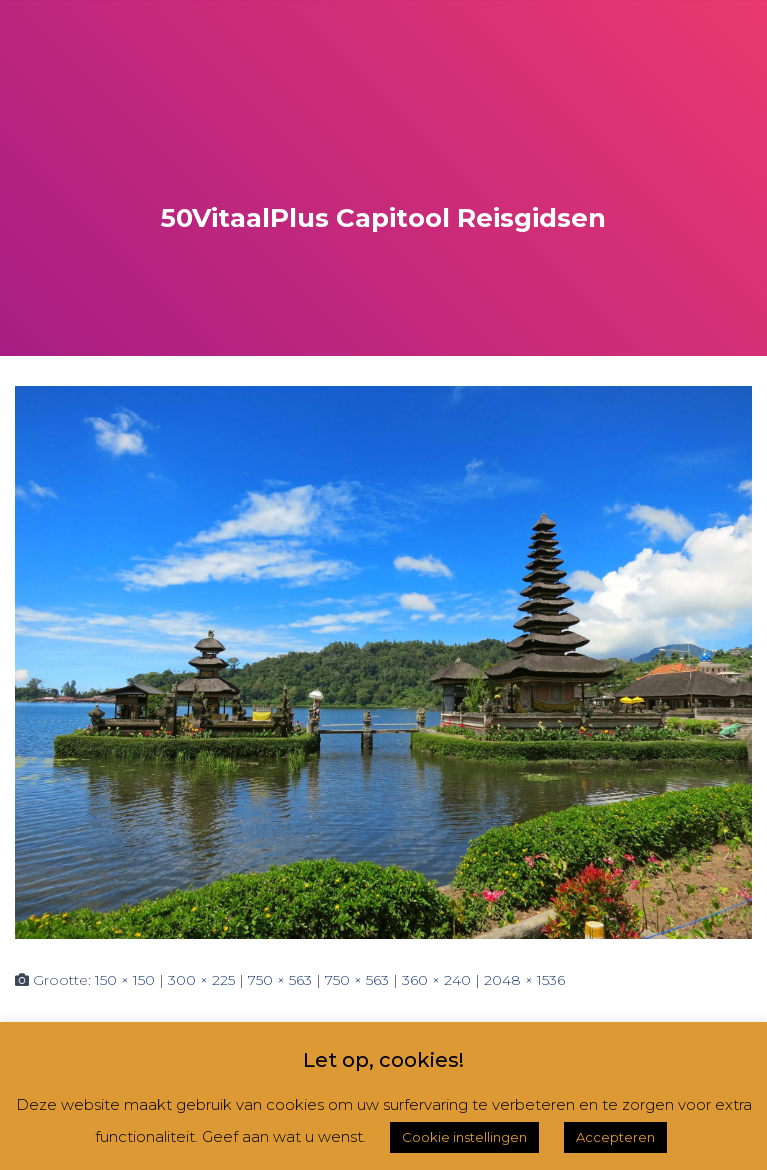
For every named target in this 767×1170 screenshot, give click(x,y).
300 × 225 (201, 980)
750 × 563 (280, 980)
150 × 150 (125, 980)
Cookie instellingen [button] (464, 1137)
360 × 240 (436, 980)
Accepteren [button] (615, 1137)
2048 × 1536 (524, 980)
